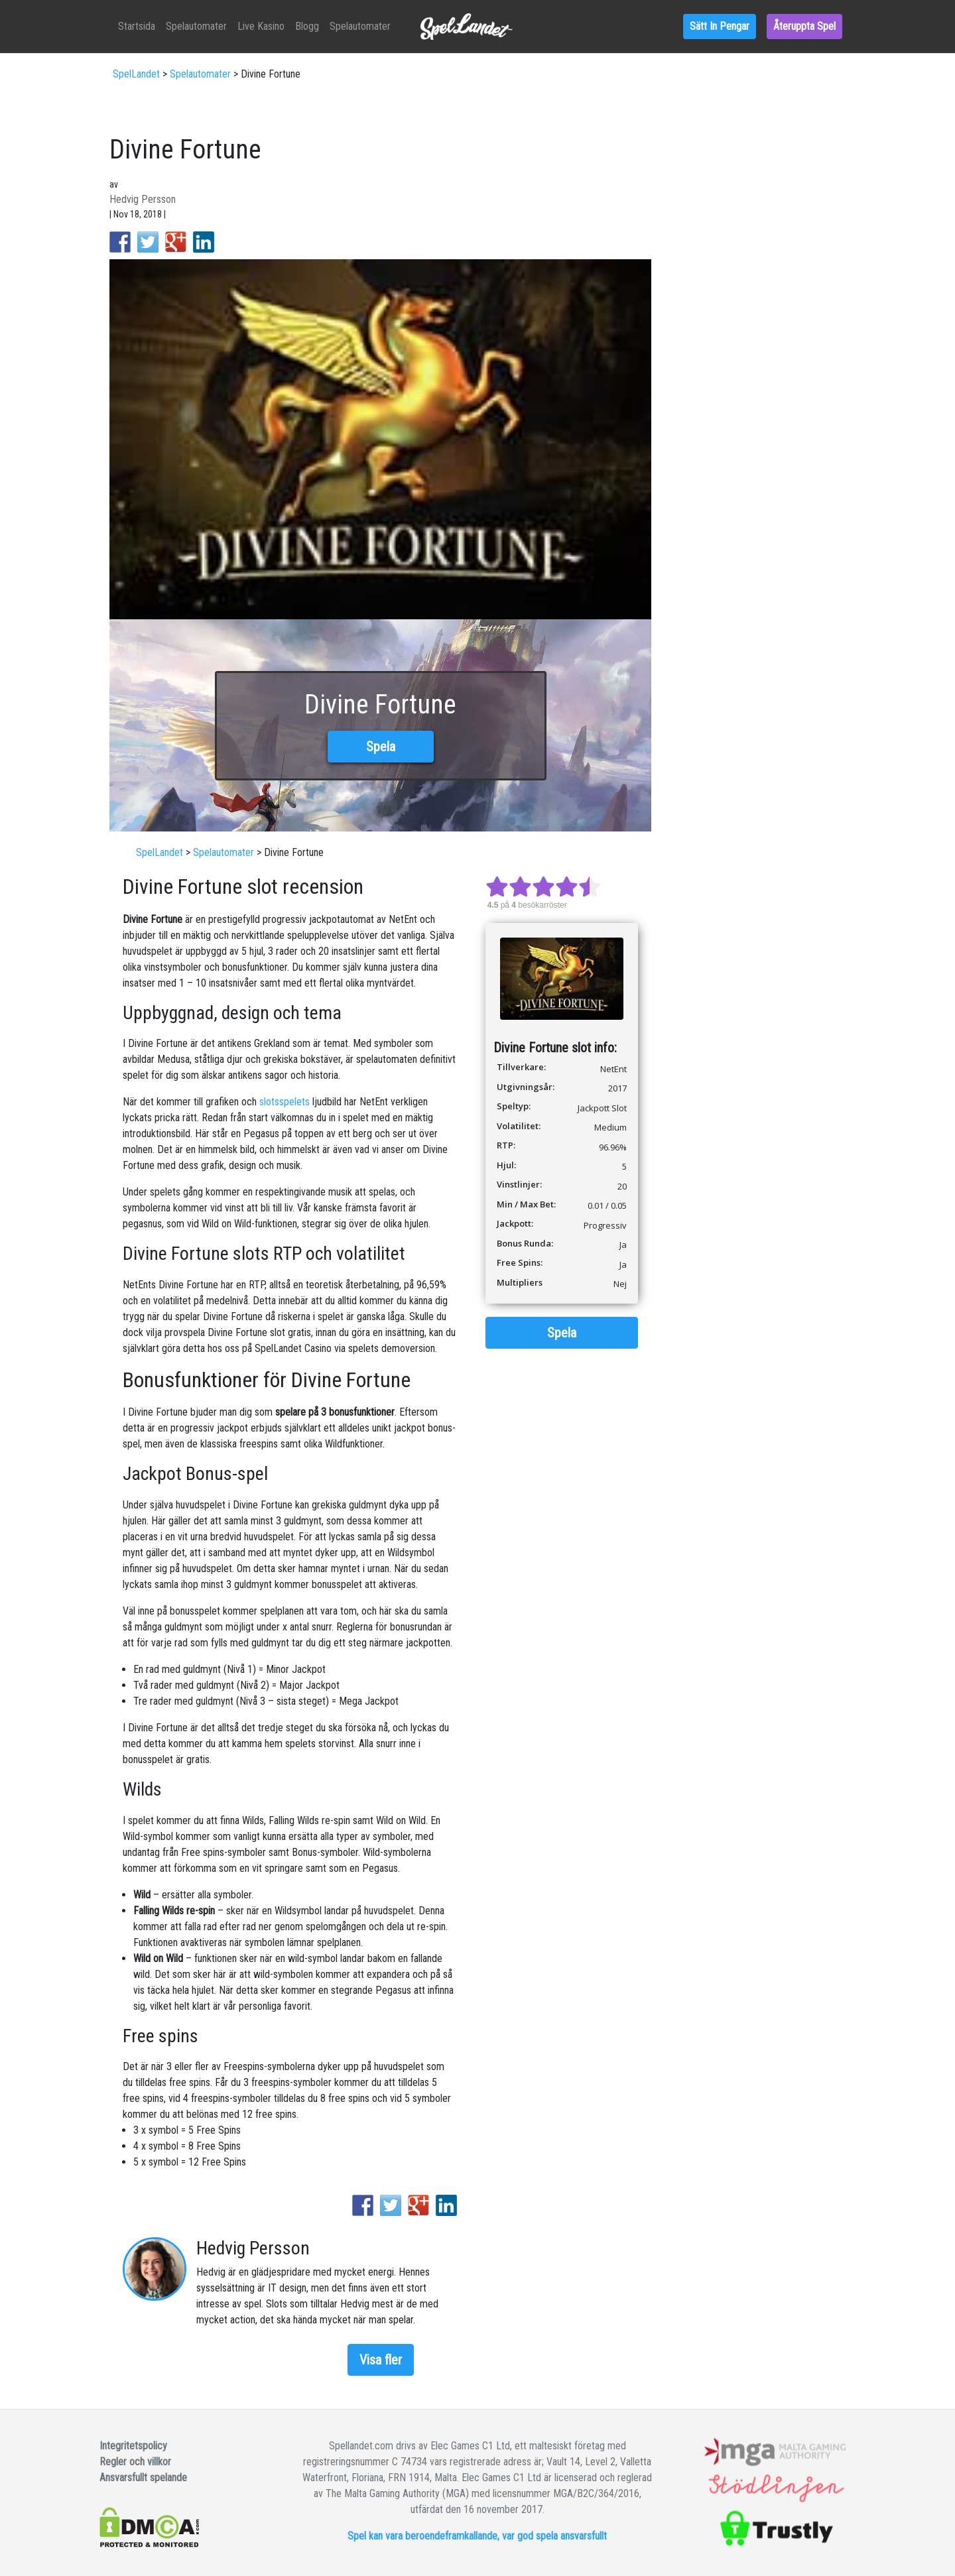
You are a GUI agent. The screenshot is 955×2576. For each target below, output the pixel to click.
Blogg (589, 26)
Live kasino (542, 26)
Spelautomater (478, 26)
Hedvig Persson (142, 199)
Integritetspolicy (133, 2445)
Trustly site (777, 2528)
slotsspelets (284, 1101)
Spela (380, 747)
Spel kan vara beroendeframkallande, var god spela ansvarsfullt (477, 2536)
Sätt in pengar (719, 26)
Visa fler (380, 2360)
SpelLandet (136, 74)
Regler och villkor (135, 2461)
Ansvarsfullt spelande (143, 2477)
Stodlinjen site (777, 2492)
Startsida (418, 26)
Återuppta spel (804, 26)
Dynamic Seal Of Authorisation (777, 2455)
